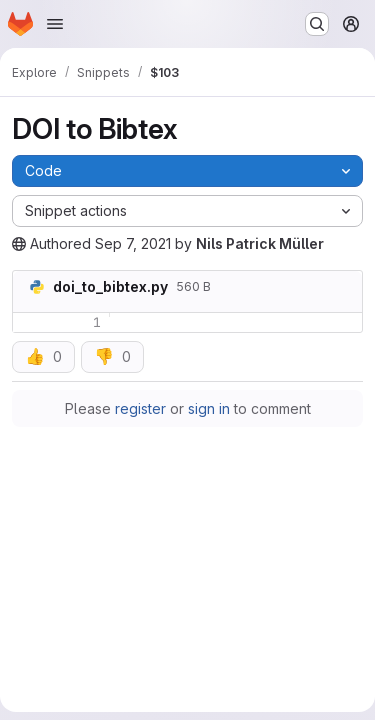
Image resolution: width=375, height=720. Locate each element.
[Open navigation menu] (55, 24)
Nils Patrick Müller (260, 243)
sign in (209, 408)
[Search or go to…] (317, 24)
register (140, 408)
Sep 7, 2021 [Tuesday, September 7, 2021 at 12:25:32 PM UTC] (133, 243)
